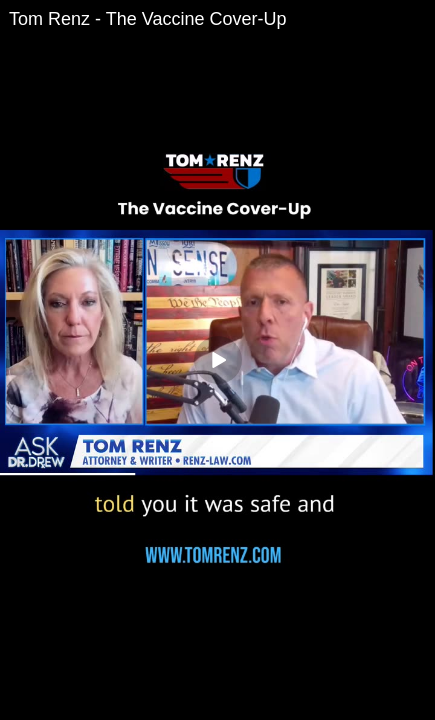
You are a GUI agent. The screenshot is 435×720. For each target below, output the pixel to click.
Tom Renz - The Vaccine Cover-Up (147, 19)
